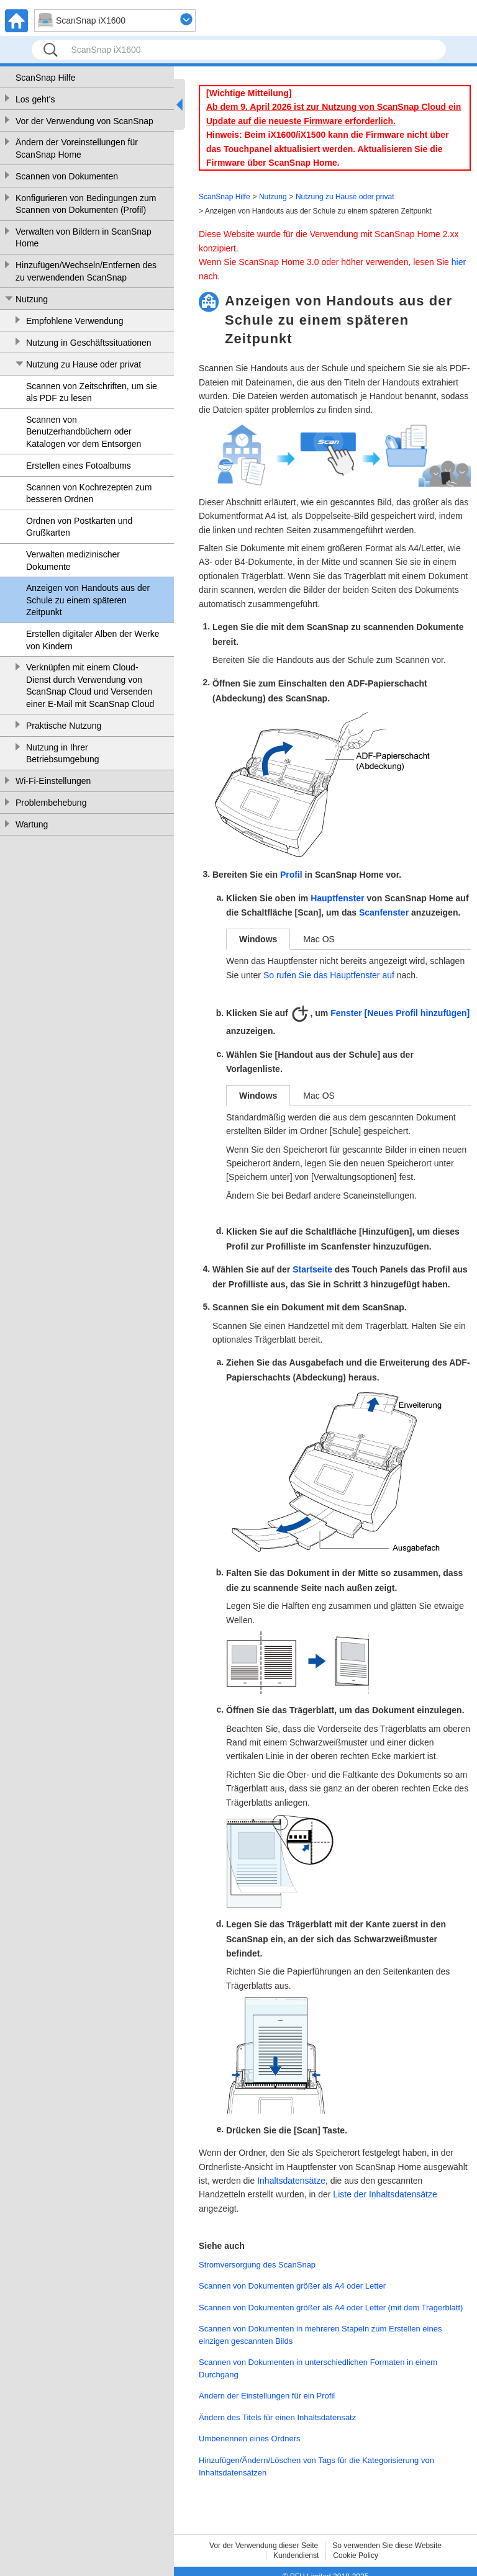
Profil (291, 875)
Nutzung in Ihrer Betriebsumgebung (62, 753)
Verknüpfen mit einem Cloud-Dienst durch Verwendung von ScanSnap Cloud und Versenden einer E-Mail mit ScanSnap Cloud (90, 685)
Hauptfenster (337, 898)
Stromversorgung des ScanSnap (257, 2264)
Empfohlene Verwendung (74, 321)
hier (459, 262)
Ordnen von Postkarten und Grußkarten (79, 527)
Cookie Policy (355, 2555)
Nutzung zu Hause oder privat (83, 364)
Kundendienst (296, 2555)
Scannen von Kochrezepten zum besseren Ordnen (89, 493)
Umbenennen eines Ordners (250, 2438)
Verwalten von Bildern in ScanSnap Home (84, 238)
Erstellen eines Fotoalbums (78, 466)
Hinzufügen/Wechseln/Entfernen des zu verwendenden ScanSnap (86, 271)
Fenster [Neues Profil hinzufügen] (400, 1013)
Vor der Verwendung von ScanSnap (84, 121)
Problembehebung (51, 803)
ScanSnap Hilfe (46, 78)
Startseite (312, 1269)
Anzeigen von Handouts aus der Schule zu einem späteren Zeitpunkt (88, 600)
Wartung (32, 824)
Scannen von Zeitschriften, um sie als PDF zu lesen (91, 392)
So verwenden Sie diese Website (387, 2545)
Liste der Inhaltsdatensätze (385, 2194)
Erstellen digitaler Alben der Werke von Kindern (93, 640)
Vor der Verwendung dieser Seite (263, 2545)
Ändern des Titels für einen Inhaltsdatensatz (277, 2417)
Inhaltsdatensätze (291, 2181)
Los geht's (35, 99)
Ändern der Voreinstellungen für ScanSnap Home (77, 148)
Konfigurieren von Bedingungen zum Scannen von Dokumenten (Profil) (86, 204)
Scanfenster (384, 913)
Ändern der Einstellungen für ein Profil (267, 2395)
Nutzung (32, 299)
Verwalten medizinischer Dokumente (73, 560)
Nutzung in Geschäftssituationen (89, 343)
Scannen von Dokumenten (67, 176)
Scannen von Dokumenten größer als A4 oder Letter (292, 2285)
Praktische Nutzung (63, 726)
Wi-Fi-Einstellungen (53, 781)
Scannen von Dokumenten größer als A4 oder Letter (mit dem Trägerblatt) (331, 2307)
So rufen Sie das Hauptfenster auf (328, 975)
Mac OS (319, 939)
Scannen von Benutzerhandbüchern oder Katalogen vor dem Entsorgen (83, 432)
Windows (258, 939)
